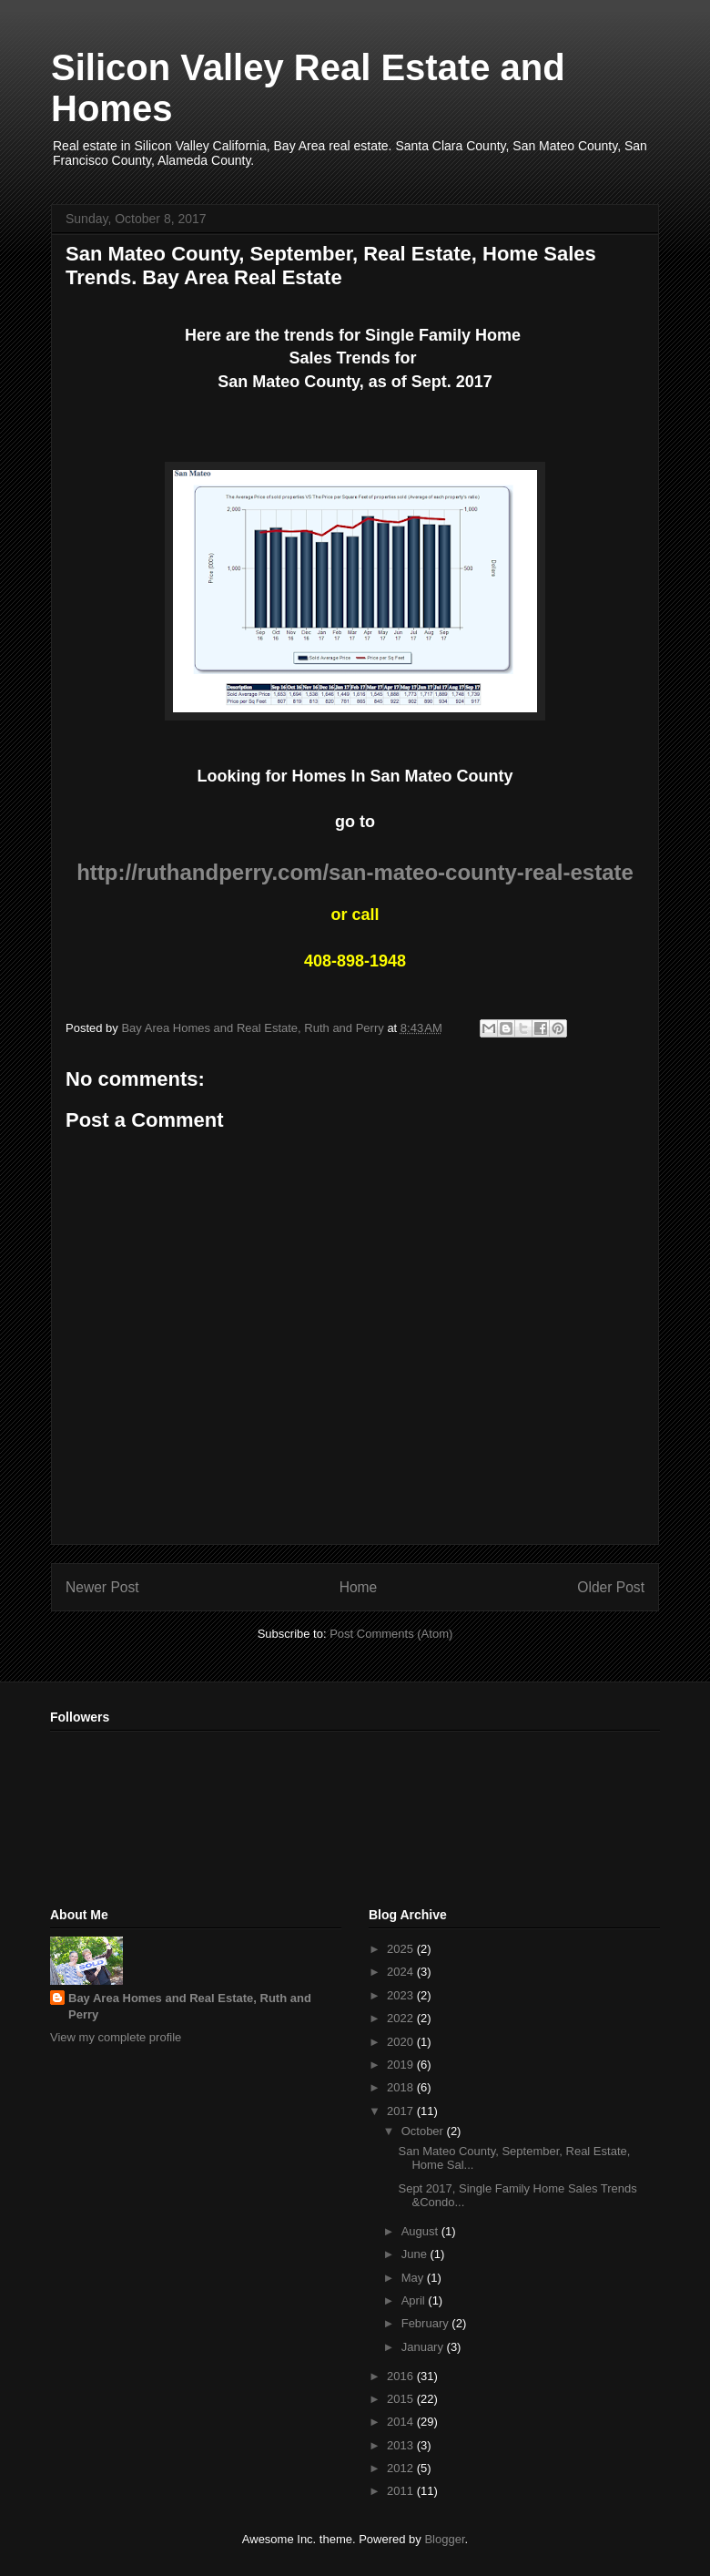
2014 (402, 2421)
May (414, 2278)
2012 (402, 2468)
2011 (402, 2491)
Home (359, 1587)
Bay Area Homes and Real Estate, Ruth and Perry (189, 2006)
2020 (402, 2042)
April (415, 2300)
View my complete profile (115, 2037)
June (416, 2254)
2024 (402, 1971)
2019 (402, 2064)
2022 (402, 2018)
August (421, 2231)
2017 (402, 2111)
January (424, 2347)
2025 (402, 1949)
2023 (402, 1995)
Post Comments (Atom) (391, 1634)
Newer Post (102, 1587)
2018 (402, 2087)
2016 (402, 2376)
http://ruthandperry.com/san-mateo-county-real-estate (355, 872)
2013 (402, 2445)
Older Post (610, 1587)
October (424, 2131)
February (426, 2323)
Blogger (444, 2539)
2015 (402, 2399)
